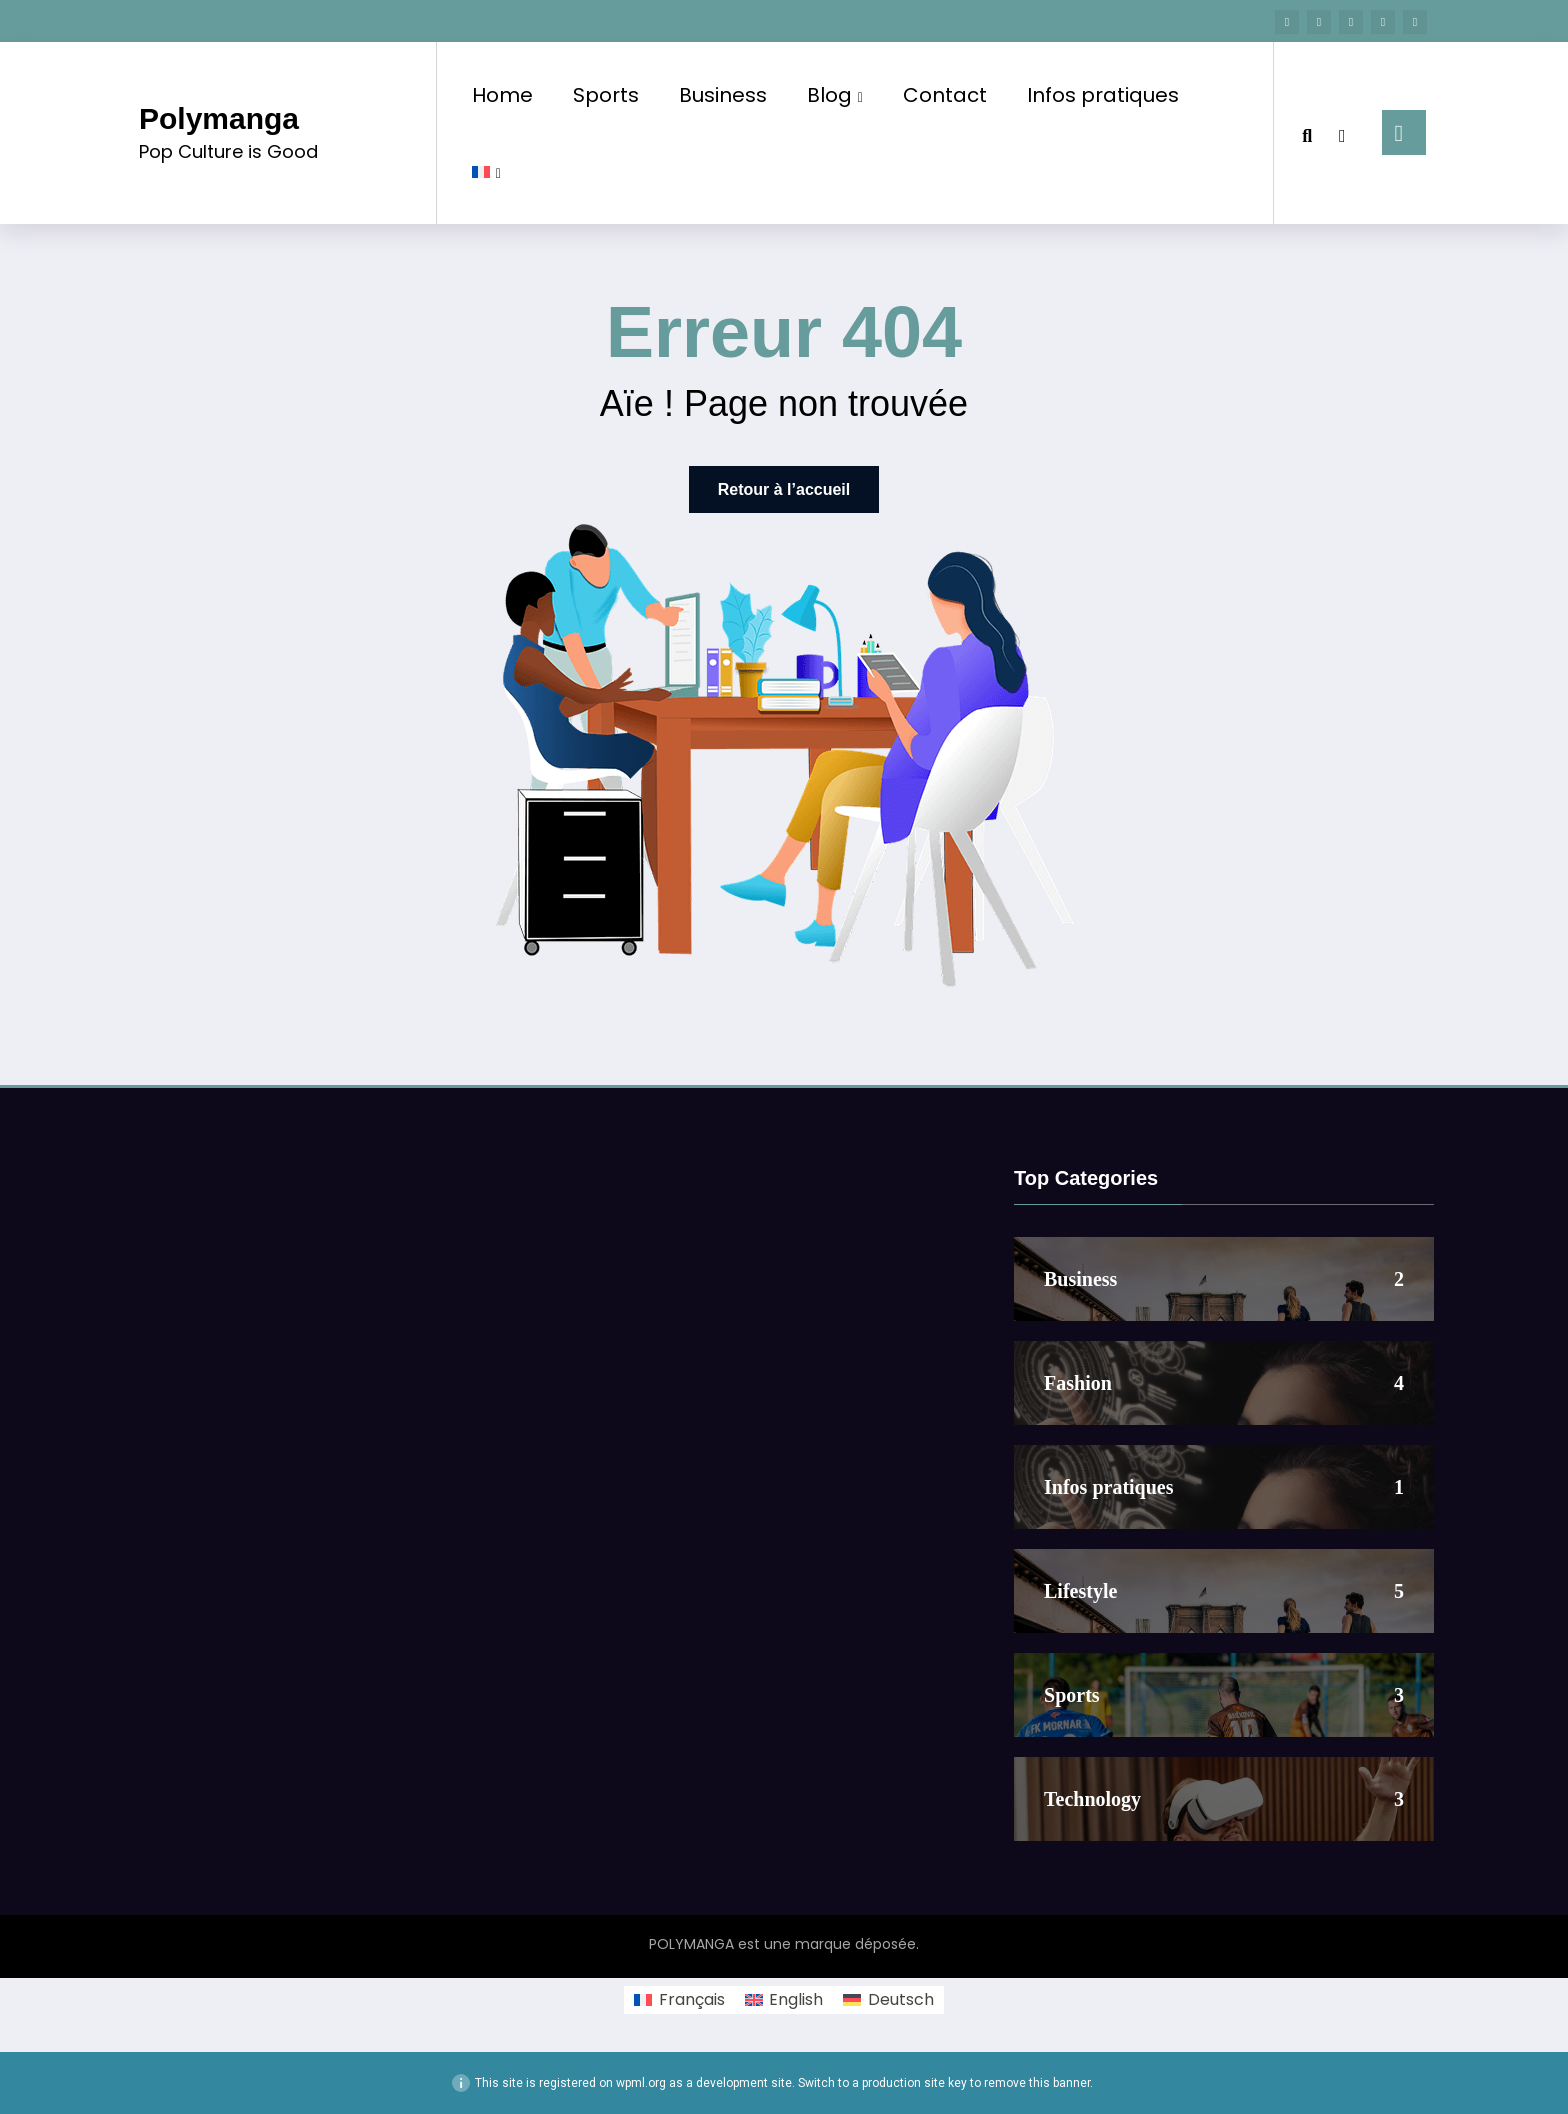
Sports (606, 95)
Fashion (1078, 1383)
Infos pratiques (1103, 95)
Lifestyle (1080, 1591)
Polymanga (219, 118)
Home (502, 95)
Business (723, 95)
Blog (835, 95)
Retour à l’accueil (784, 489)
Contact (945, 95)
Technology (1092, 1799)
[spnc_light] (1342, 133)
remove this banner (1037, 2083)
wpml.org (641, 2083)
